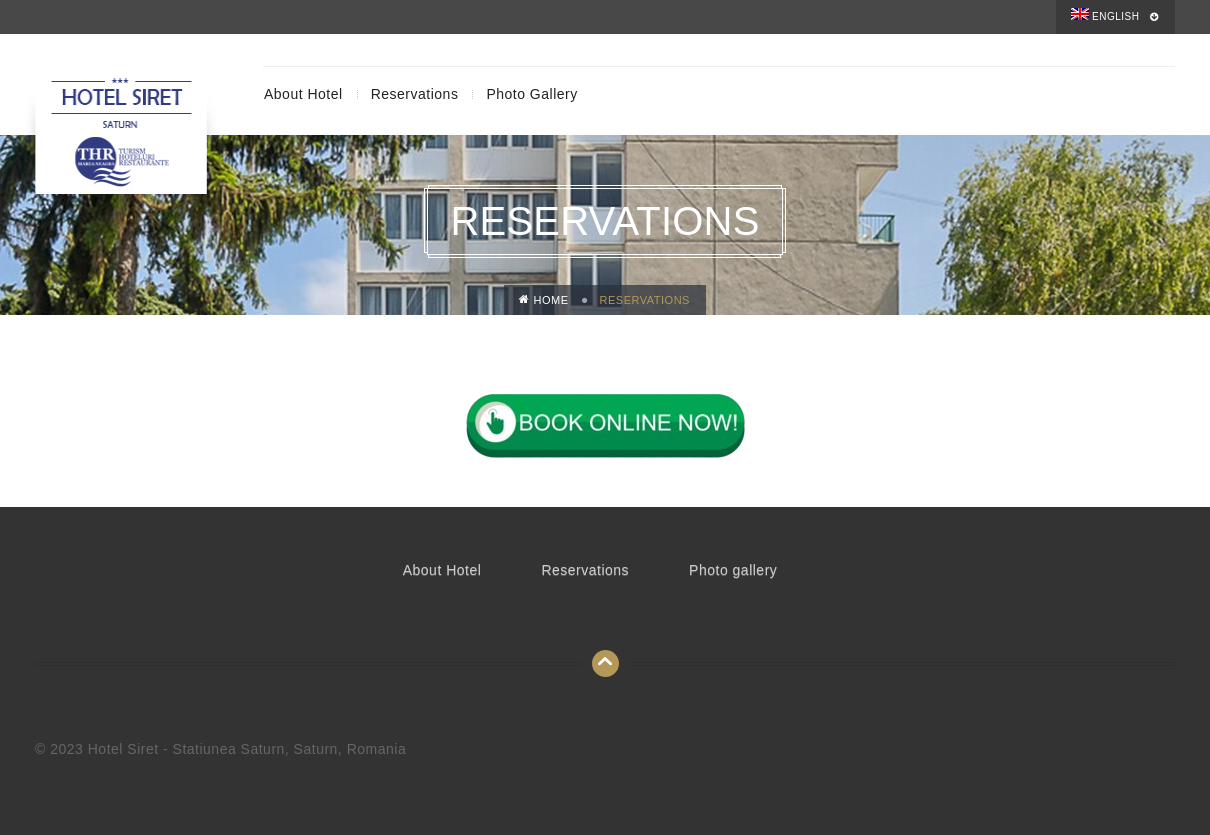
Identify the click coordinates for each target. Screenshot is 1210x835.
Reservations (415, 94)
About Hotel (303, 94)
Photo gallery (531, 94)
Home (544, 300)
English (1105, 15)
